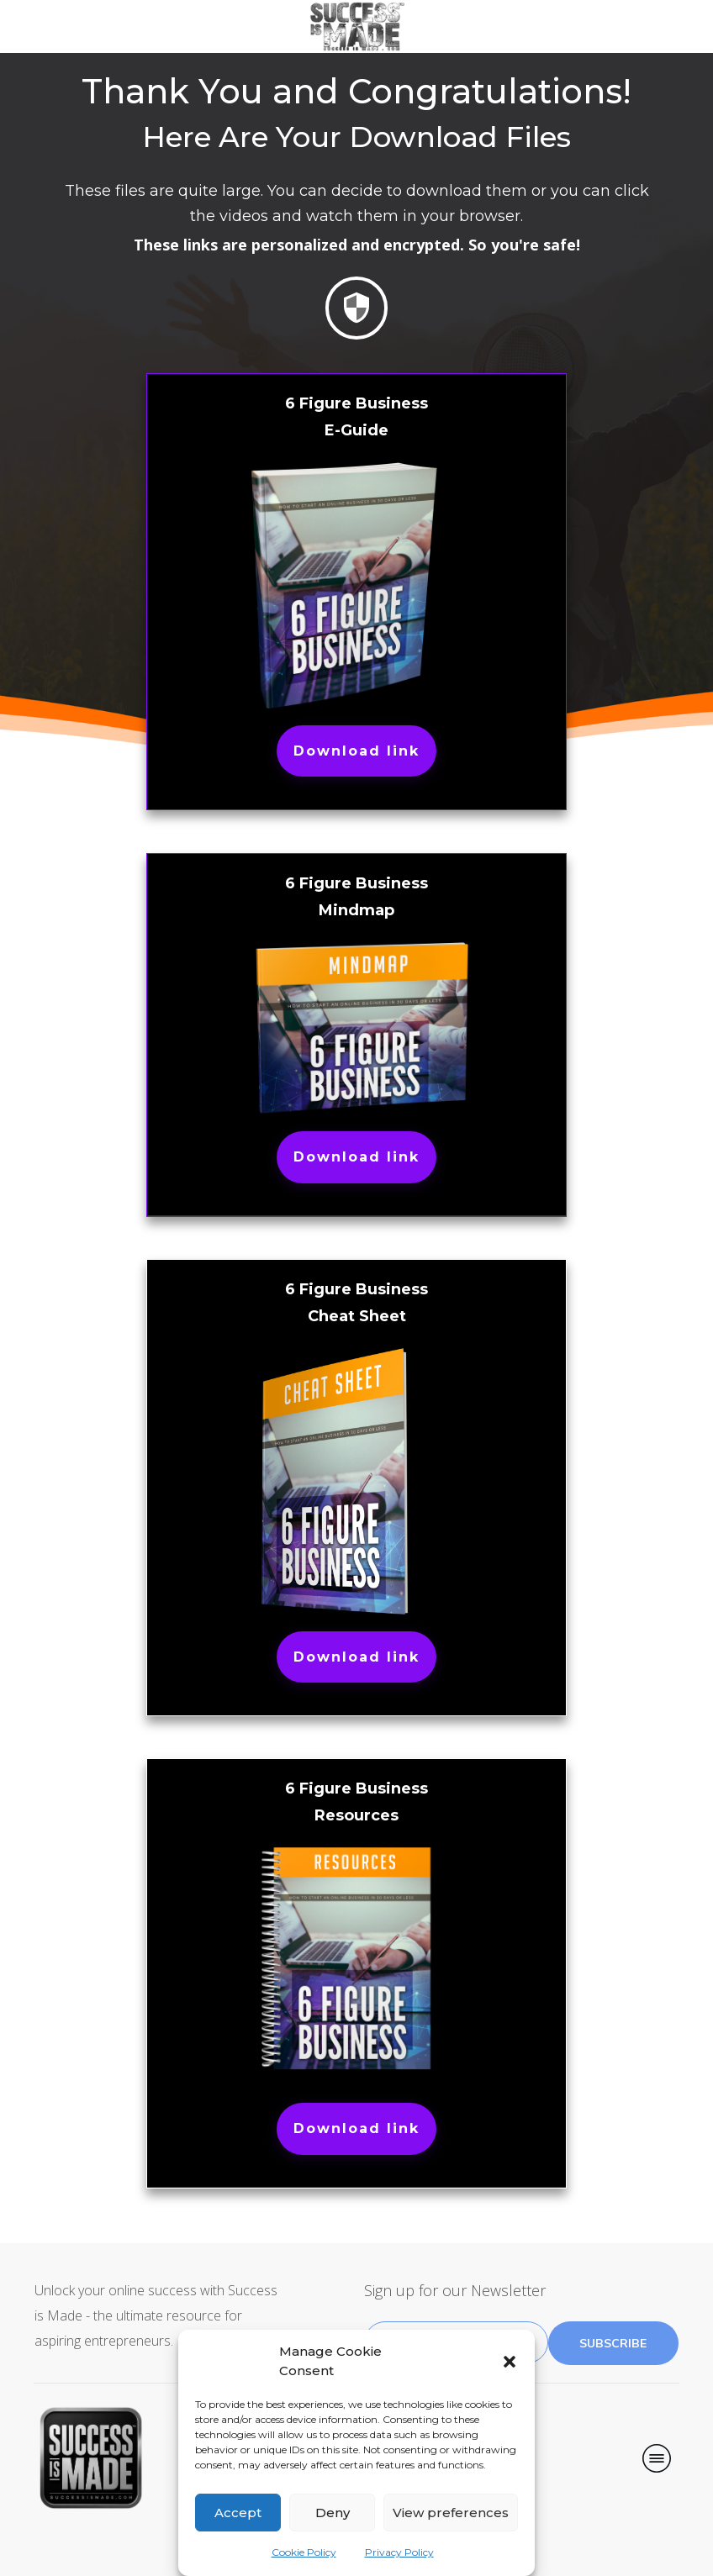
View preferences (451, 2513)
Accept (237, 2513)
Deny (332, 2513)
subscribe (613, 2343)
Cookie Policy (304, 2552)
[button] (509, 2361)
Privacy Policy (399, 2552)
